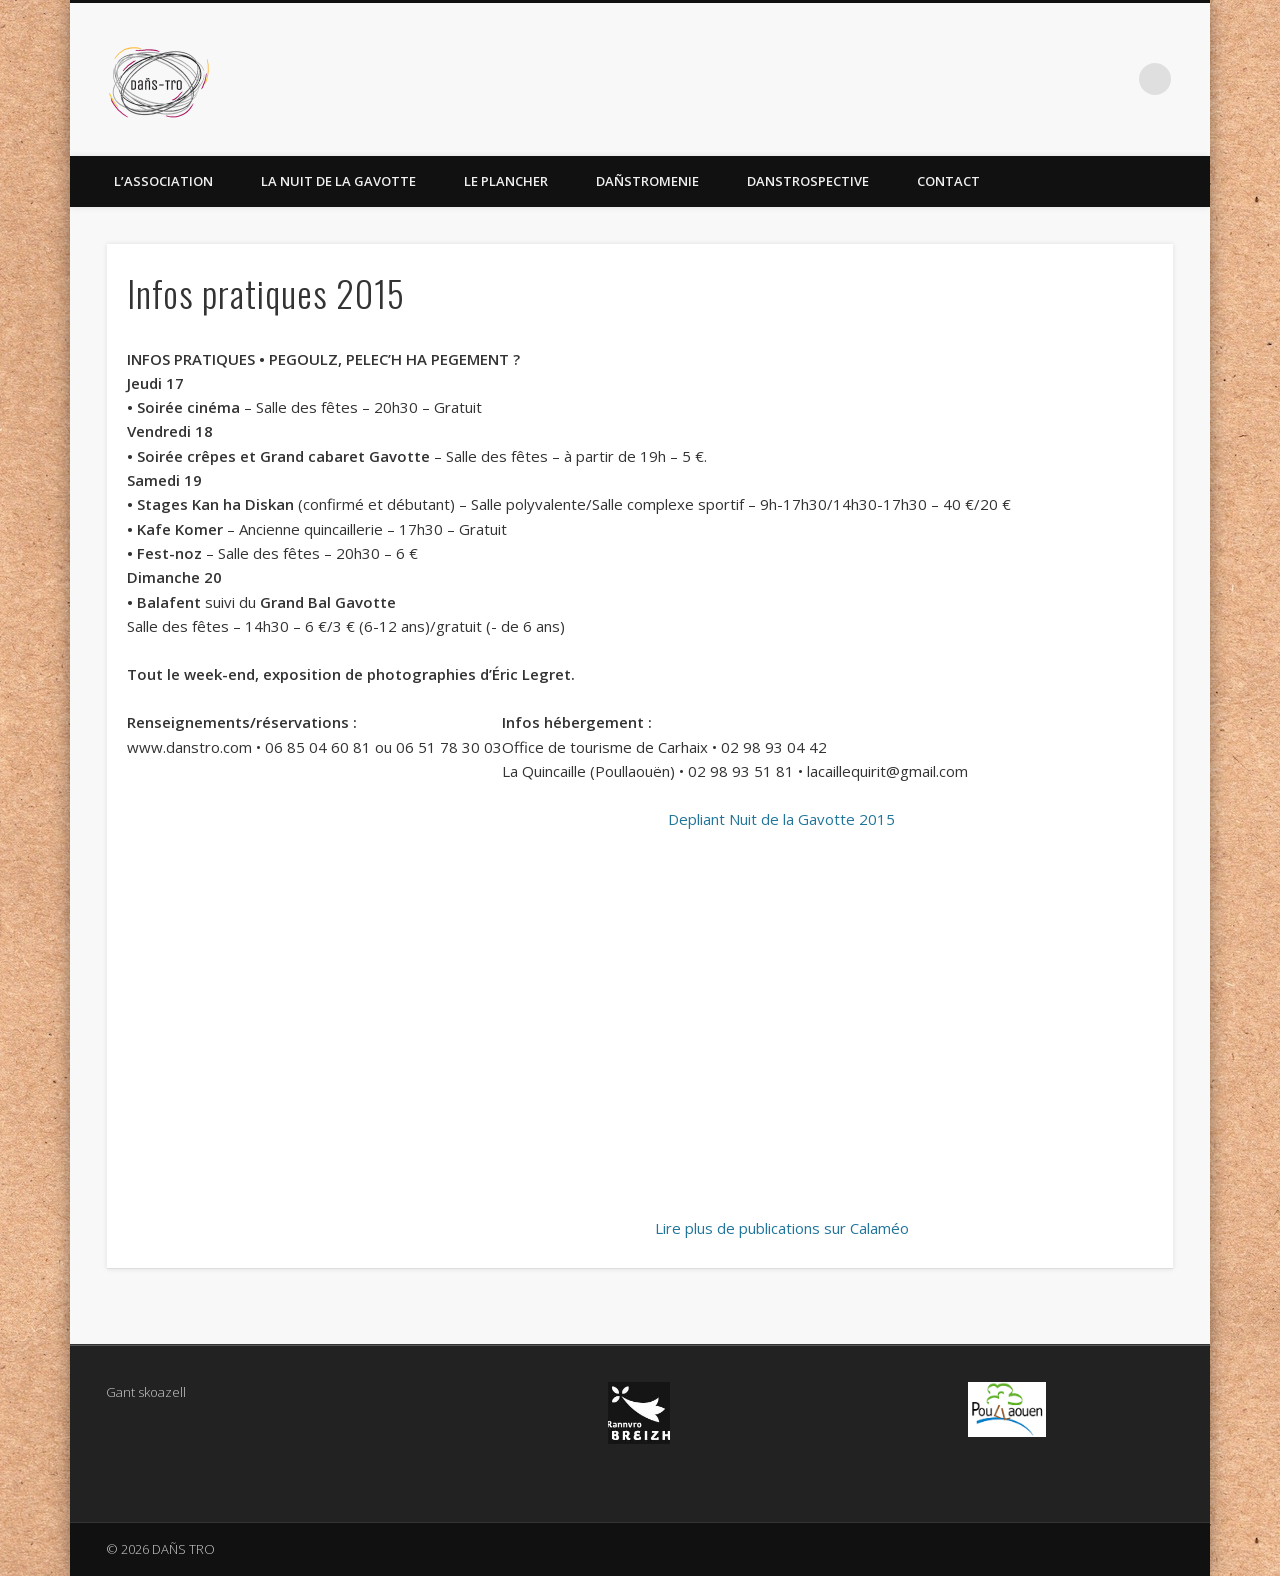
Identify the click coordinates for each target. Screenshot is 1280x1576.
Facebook (1114, 79)
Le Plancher (506, 181)
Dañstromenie (647, 181)
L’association (163, 181)
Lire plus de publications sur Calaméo (782, 1228)
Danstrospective (808, 181)
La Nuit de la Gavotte (338, 181)
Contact (948, 181)
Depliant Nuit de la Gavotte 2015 (781, 819)
